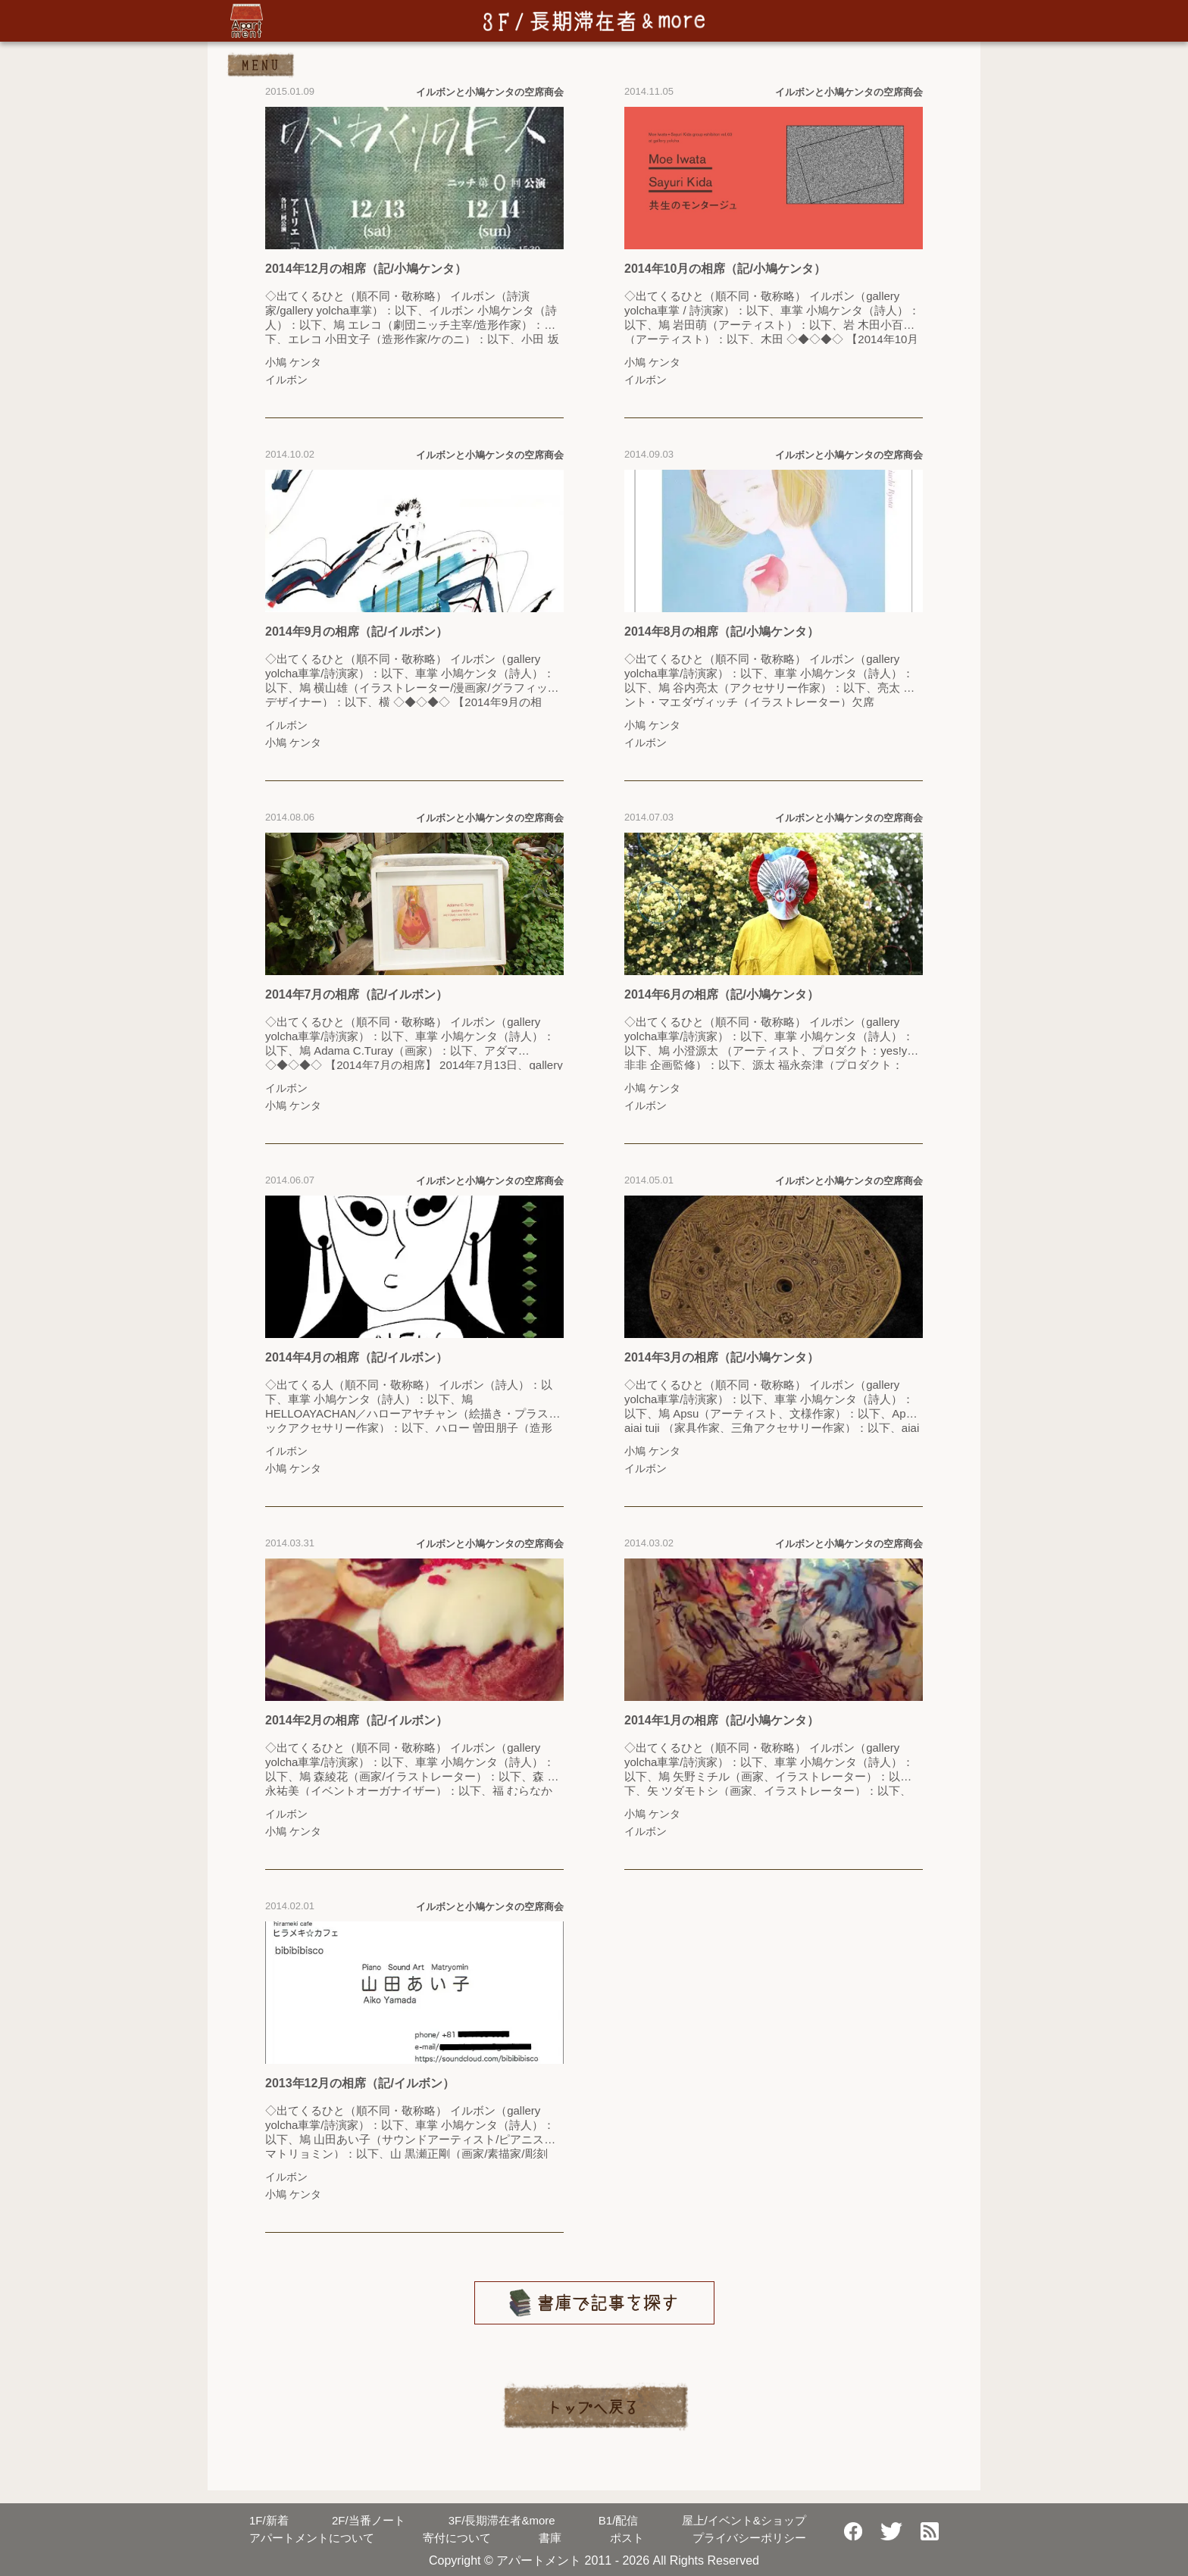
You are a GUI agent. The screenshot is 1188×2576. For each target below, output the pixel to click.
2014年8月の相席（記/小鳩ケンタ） (721, 631)
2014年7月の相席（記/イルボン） (356, 994)
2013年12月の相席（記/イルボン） (360, 2083)
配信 (619, 2520)
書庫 (550, 2537)
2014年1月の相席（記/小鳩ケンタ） (721, 1720)
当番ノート (368, 2520)
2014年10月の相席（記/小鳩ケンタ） (725, 268)
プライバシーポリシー (749, 2537)
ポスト (627, 2537)
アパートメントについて (311, 2537)
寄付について (457, 2537)
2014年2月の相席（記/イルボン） (356, 1720)
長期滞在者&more (502, 2520)
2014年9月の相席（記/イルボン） (356, 631)
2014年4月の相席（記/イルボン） (356, 1357)
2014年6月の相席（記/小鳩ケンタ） (721, 994)
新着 (269, 2520)
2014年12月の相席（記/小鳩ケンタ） (366, 268)
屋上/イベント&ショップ (744, 2520)
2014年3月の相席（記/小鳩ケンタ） (721, 1357)
